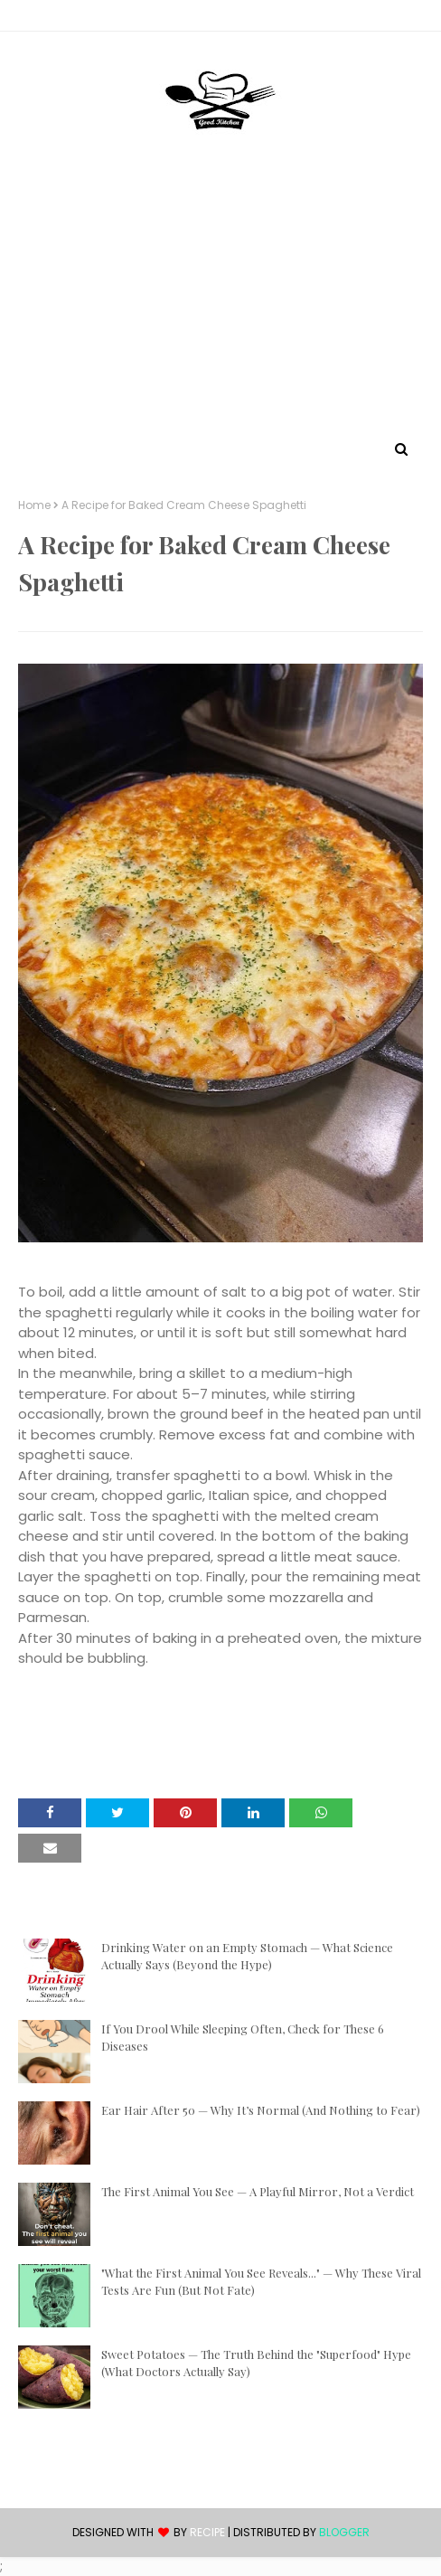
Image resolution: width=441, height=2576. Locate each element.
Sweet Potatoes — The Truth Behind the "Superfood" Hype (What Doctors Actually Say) (256, 2363)
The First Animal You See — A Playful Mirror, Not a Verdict (257, 2191)
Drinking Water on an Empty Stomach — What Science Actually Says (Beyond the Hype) (247, 1956)
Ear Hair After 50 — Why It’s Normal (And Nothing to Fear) (260, 2110)
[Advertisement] (220, 301)
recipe (207, 2532)
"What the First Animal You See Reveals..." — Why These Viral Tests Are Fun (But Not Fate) (261, 2281)
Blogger (344, 2532)
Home (34, 505)
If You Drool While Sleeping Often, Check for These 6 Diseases (242, 2037)
